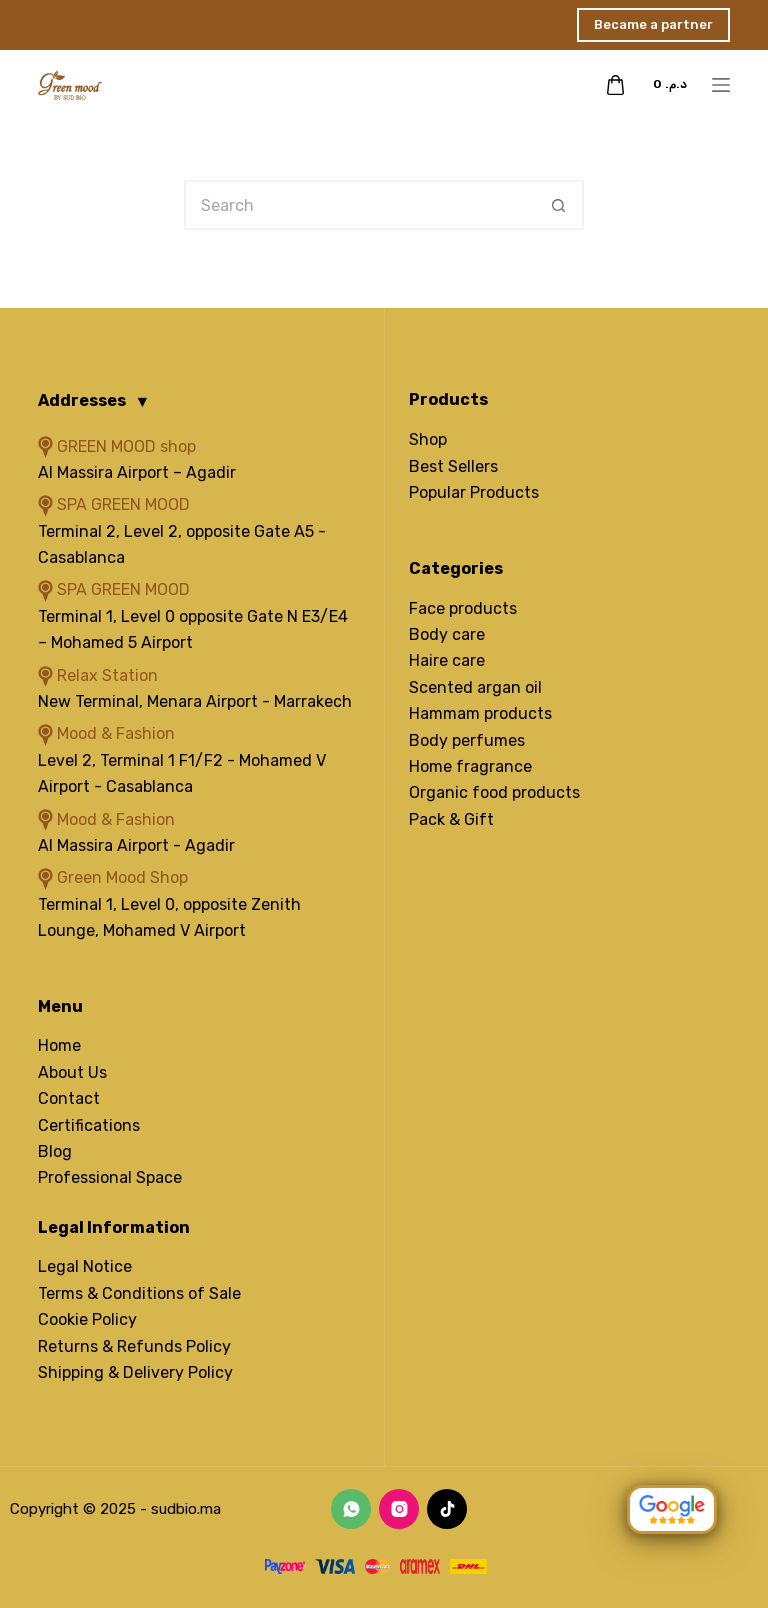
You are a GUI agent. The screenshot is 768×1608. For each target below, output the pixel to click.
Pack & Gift (451, 819)
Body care (447, 634)
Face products (463, 608)
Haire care (447, 660)
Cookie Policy (87, 1319)
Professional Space (110, 1177)
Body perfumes (467, 740)
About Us (72, 1072)
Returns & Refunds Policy (134, 1346)
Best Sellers (453, 466)
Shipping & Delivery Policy (135, 1372)
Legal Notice (85, 1266)
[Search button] (559, 205)
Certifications (89, 1125)
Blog (55, 1151)
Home (59, 1045)
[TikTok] (447, 1509)
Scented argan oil (475, 687)
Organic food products (494, 792)
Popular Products (474, 492)
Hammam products (480, 713)
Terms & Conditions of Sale (139, 1293)
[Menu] (721, 85)
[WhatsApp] (351, 1509)
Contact (69, 1098)
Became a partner (653, 24)
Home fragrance (470, 766)
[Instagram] (399, 1509)
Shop (428, 439)
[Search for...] (359, 205)
